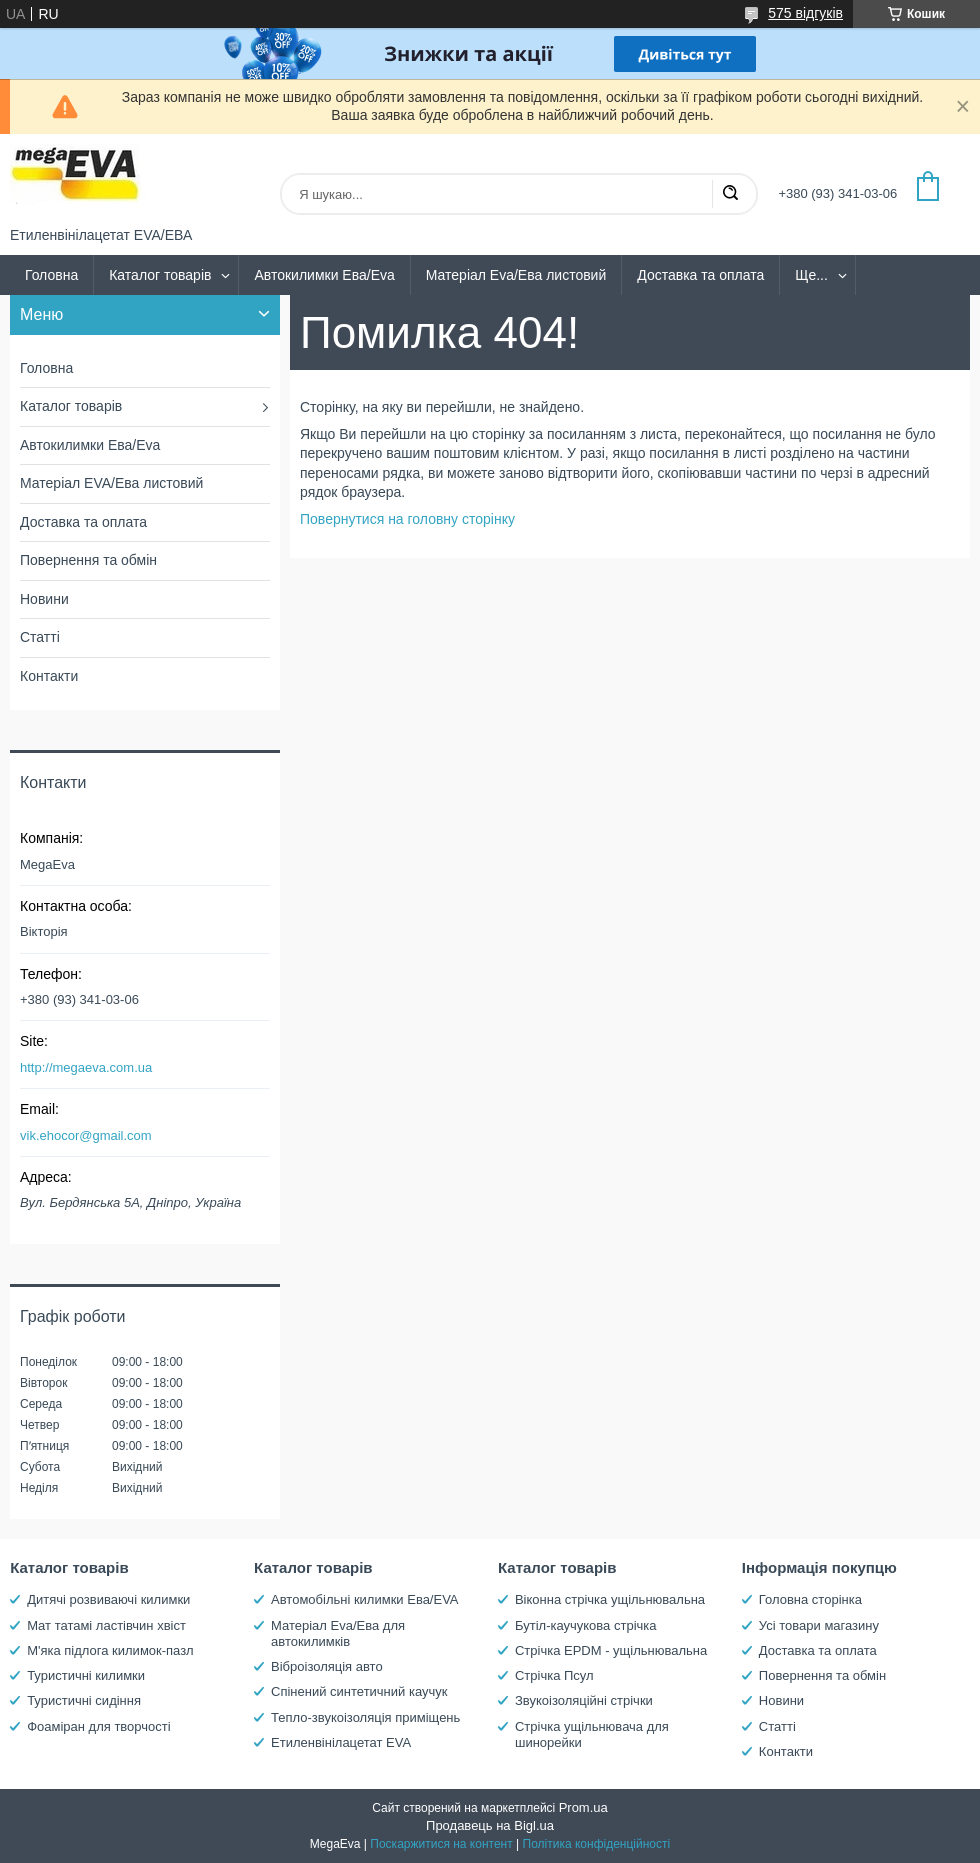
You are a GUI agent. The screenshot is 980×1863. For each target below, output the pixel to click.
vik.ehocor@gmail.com (86, 1135)
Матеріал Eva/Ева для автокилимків (338, 1633)
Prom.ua (583, 1807)
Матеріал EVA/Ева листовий (111, 483)
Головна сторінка (810, 1599)
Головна (51, 275)
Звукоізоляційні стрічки (584, 1700)
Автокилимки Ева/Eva (324, 275)
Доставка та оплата (700, 275)
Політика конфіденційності (597, 1844)
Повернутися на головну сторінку (407, 519)
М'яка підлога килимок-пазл (110, 1650)
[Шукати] (730, 194)
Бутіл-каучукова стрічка (586, 1625)
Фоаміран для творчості (98, 1726)
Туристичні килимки (86, 1675)
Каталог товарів (160, 275)
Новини (44, 599)
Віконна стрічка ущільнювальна (610, 1599)
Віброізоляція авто (327, 1666)
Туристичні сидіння (84, 1700)
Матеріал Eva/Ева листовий (516, 275)
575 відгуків (805, 13)
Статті (40, 637)
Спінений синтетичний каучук (359, 1691)
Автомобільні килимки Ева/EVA (364, 1599)
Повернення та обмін (88, 560)
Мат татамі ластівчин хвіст (106, 1625)
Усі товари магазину (819, 1625)
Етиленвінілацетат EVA (341, 1742)
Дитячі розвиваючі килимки (108, 1599)
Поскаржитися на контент (441, 1844)
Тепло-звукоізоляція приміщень (365, 1717)
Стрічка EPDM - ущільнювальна (611, 1650)
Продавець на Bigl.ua (490, 1825)
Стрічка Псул (554, 1675)
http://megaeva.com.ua (86, 1067)
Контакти (49, 676)
